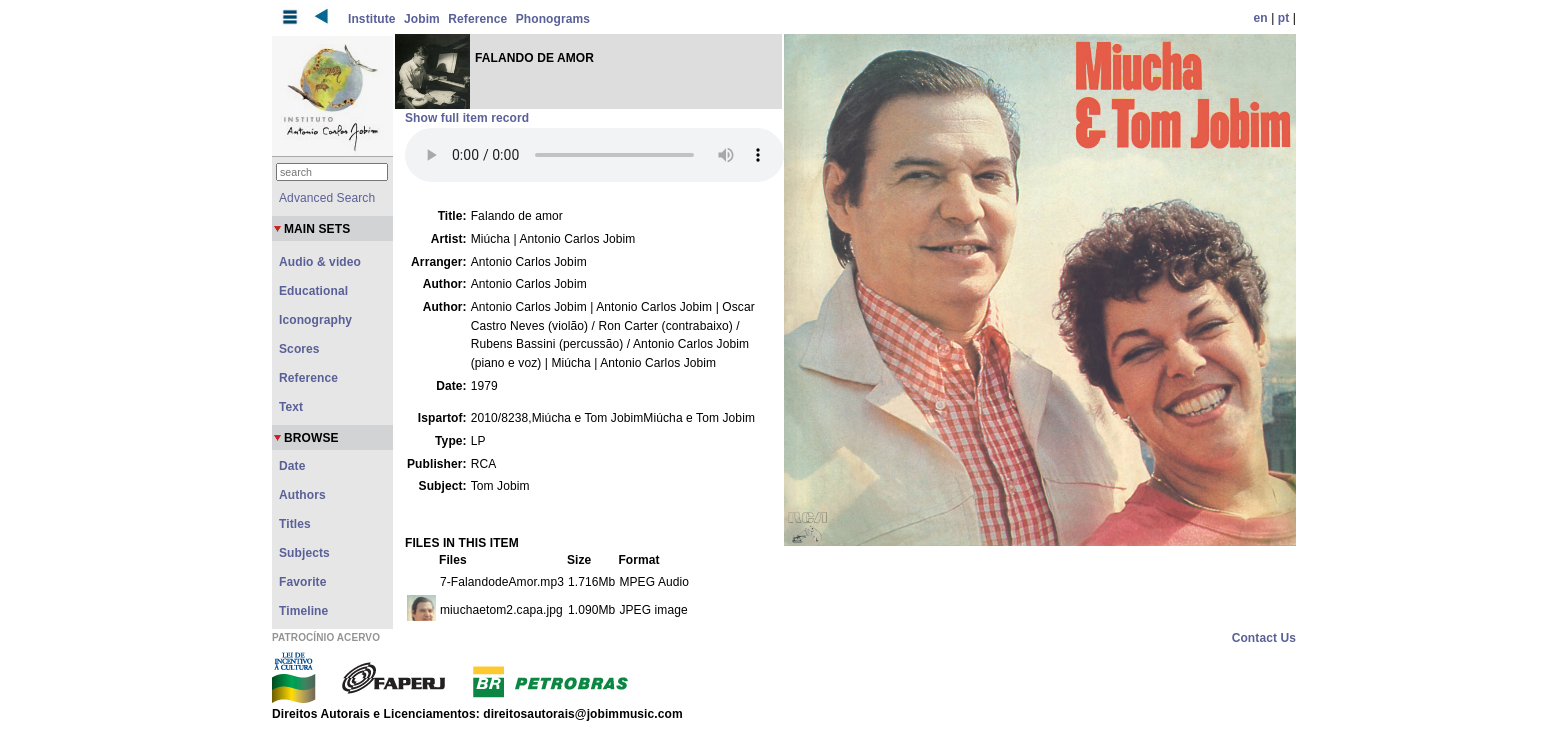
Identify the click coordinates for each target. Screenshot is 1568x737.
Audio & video (320, 262)
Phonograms (553, 19)
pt (1284, 18)
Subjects (304, 553)
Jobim (422, 19)
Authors (302, 495)
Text (291, 407)
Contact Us (1264, 638)
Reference (477, 19)
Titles (295, 524)
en (1261, 18)
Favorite (302, 582)
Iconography (315, 320)
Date (292, 466)
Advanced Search (327, 198)
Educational (313, 291)
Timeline (303, 611)
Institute (372, 19)
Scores (299, 349)
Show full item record (467, 118)
